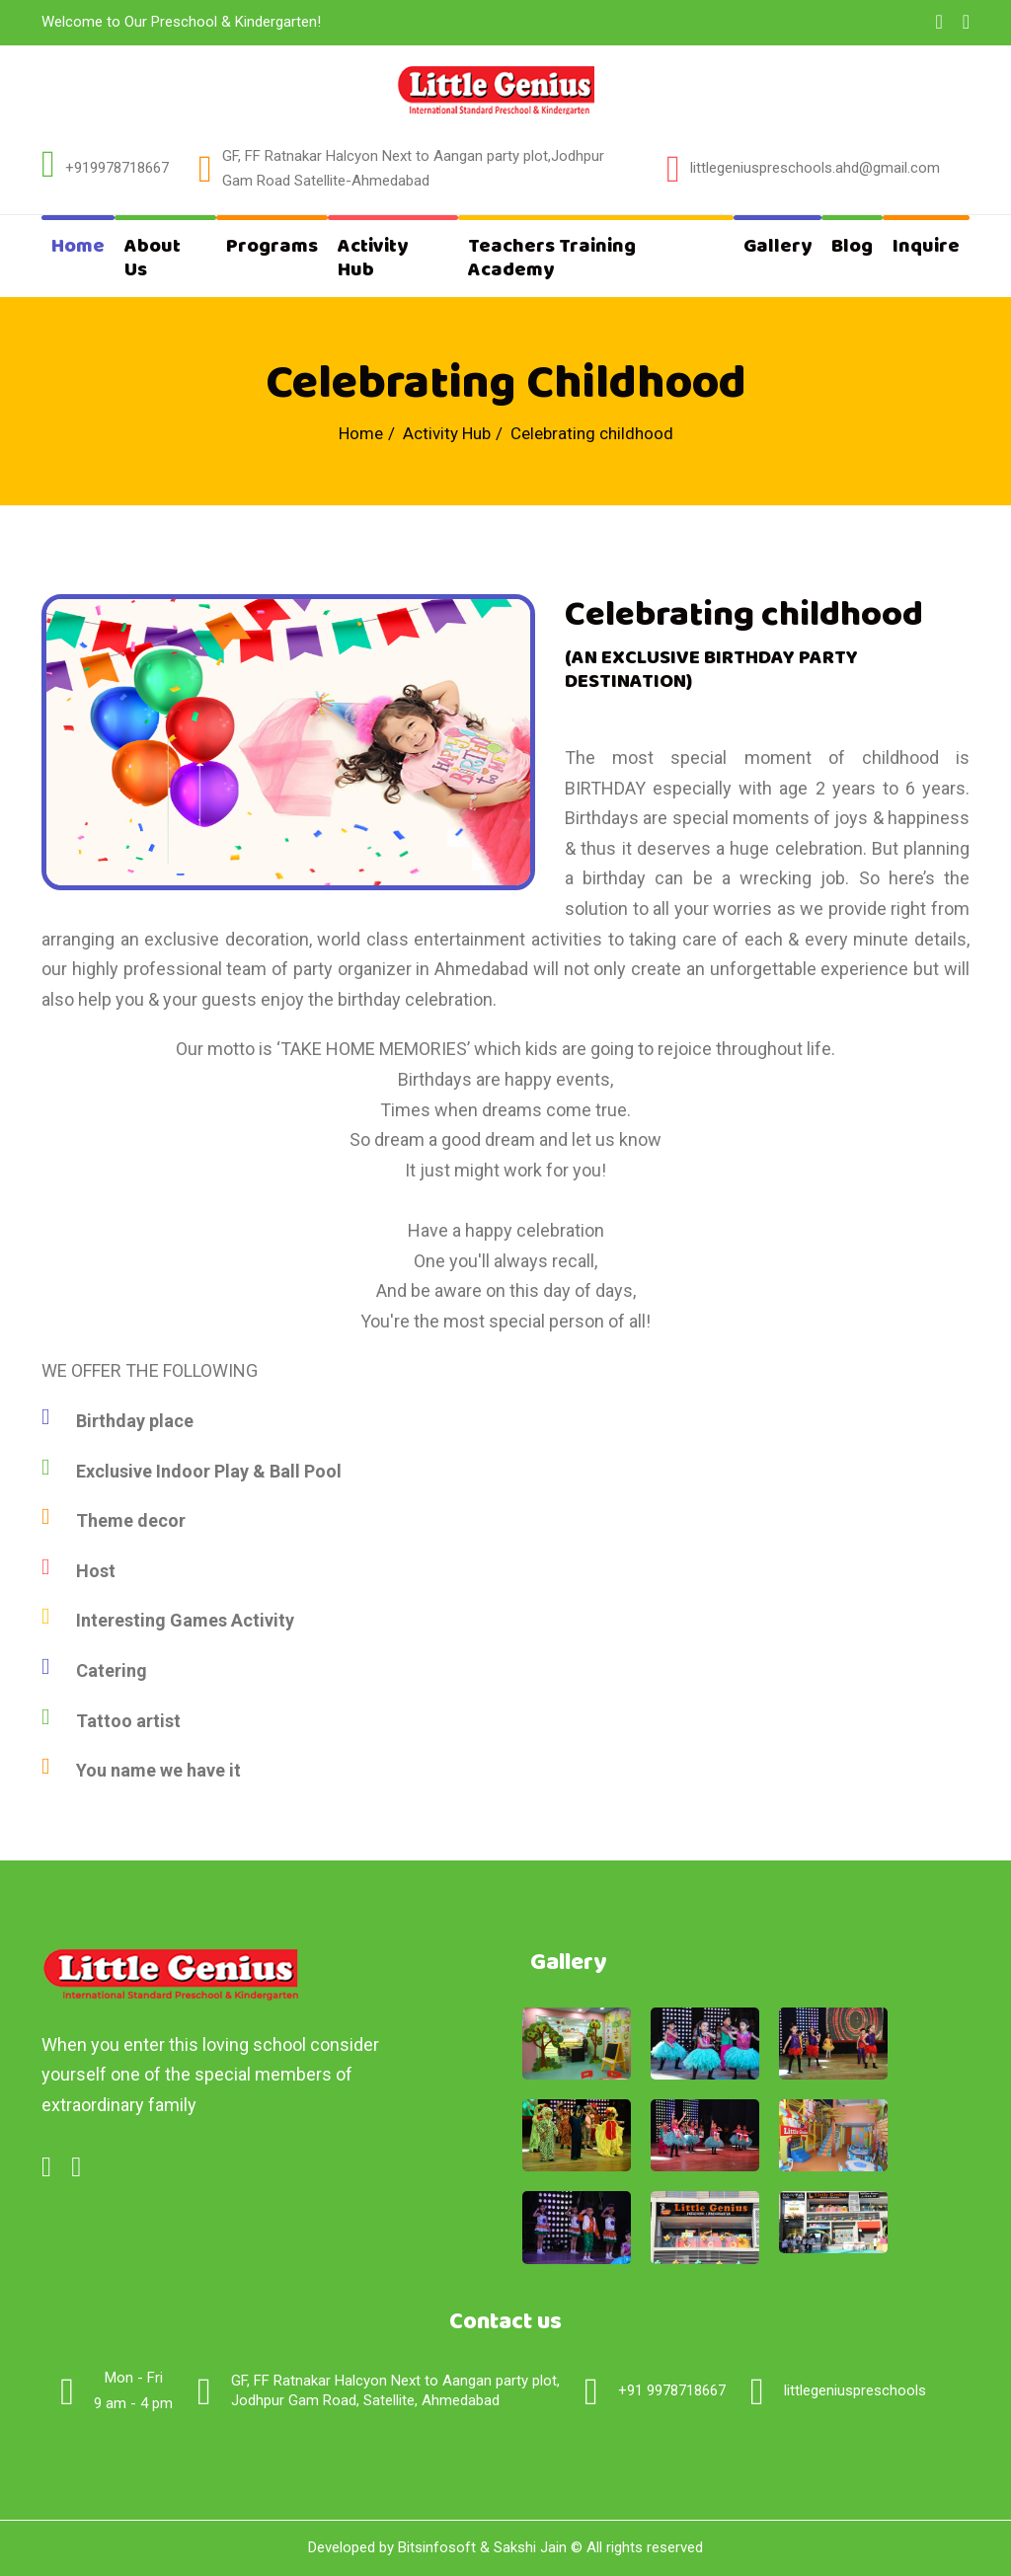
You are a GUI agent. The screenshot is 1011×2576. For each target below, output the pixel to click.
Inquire (926, 246)
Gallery (777, 246)
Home (78, 246)
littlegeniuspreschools (855, 2390)
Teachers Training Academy (552, 258)
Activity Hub (373, 258)
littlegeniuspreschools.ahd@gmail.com (815, 168)
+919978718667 (117, 168)
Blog (852, 246)
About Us (152, 258)
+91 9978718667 (672, 2390)
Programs (272, 246)
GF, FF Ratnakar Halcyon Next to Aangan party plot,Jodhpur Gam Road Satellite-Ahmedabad (413, 168)
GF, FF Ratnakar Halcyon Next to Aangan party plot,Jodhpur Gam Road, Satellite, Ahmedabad (395, 2390)
